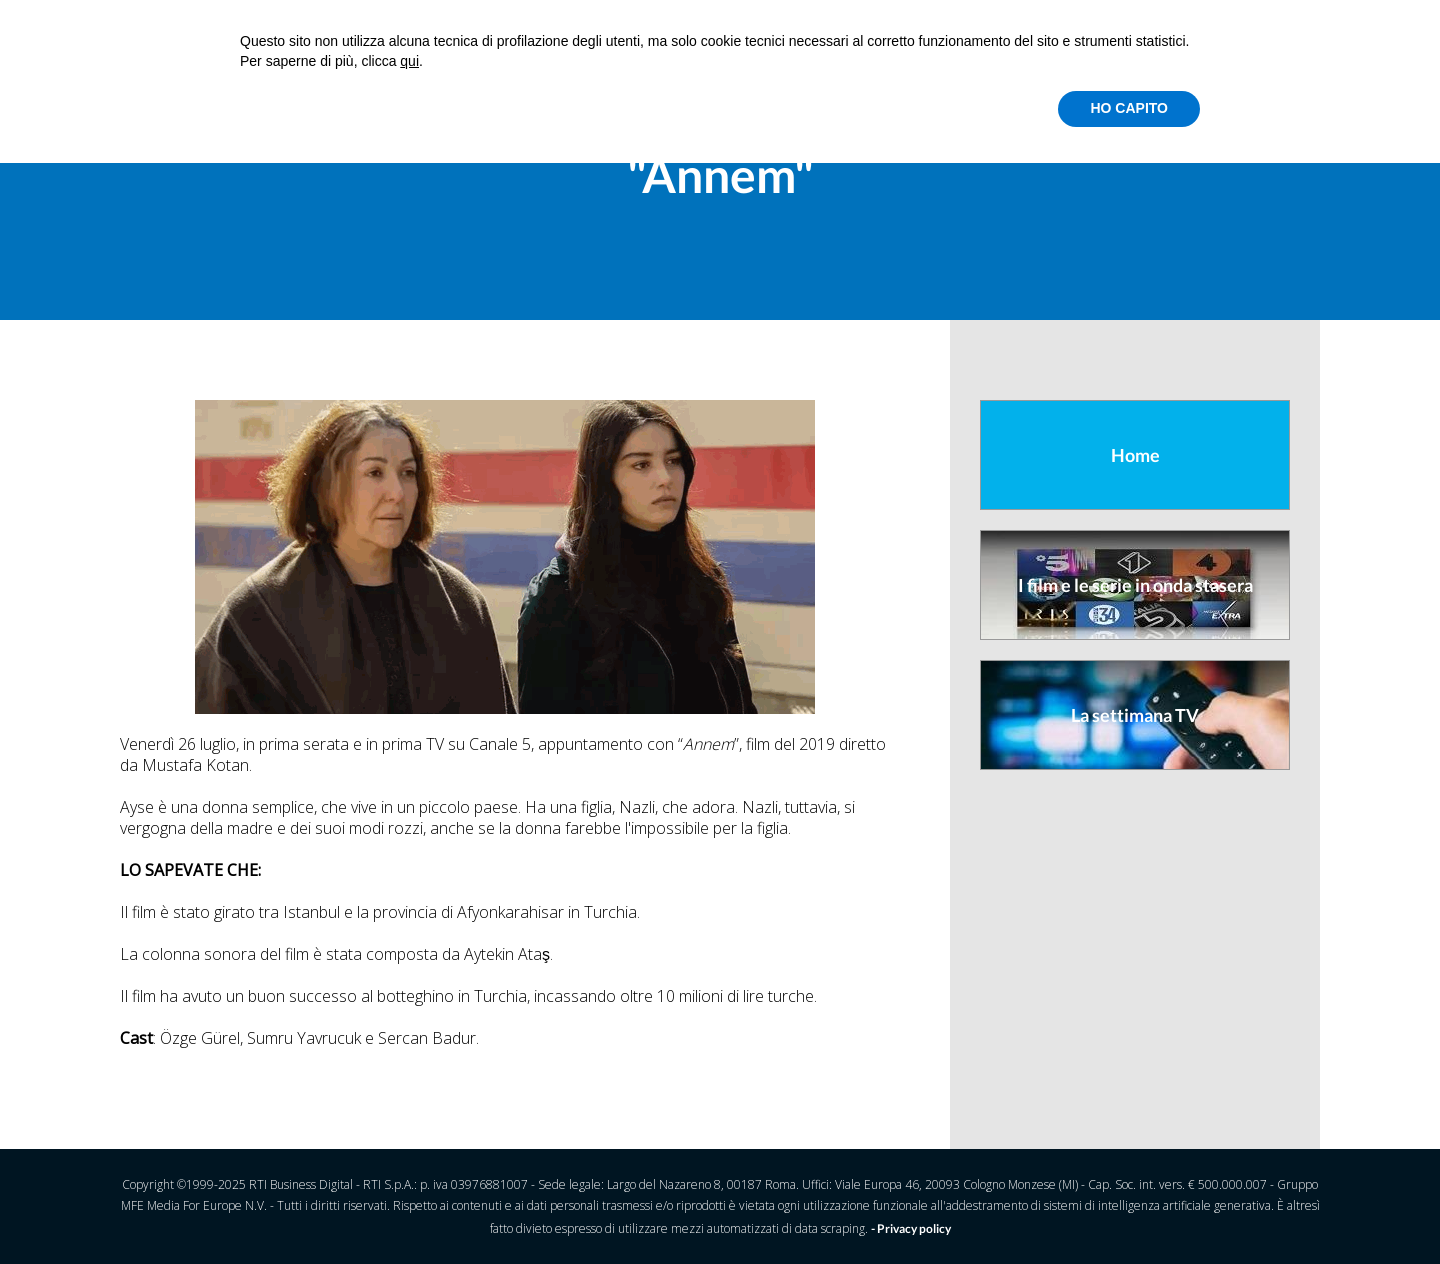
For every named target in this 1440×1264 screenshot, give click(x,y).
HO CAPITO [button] (1129, 108)
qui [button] (409, 61)
